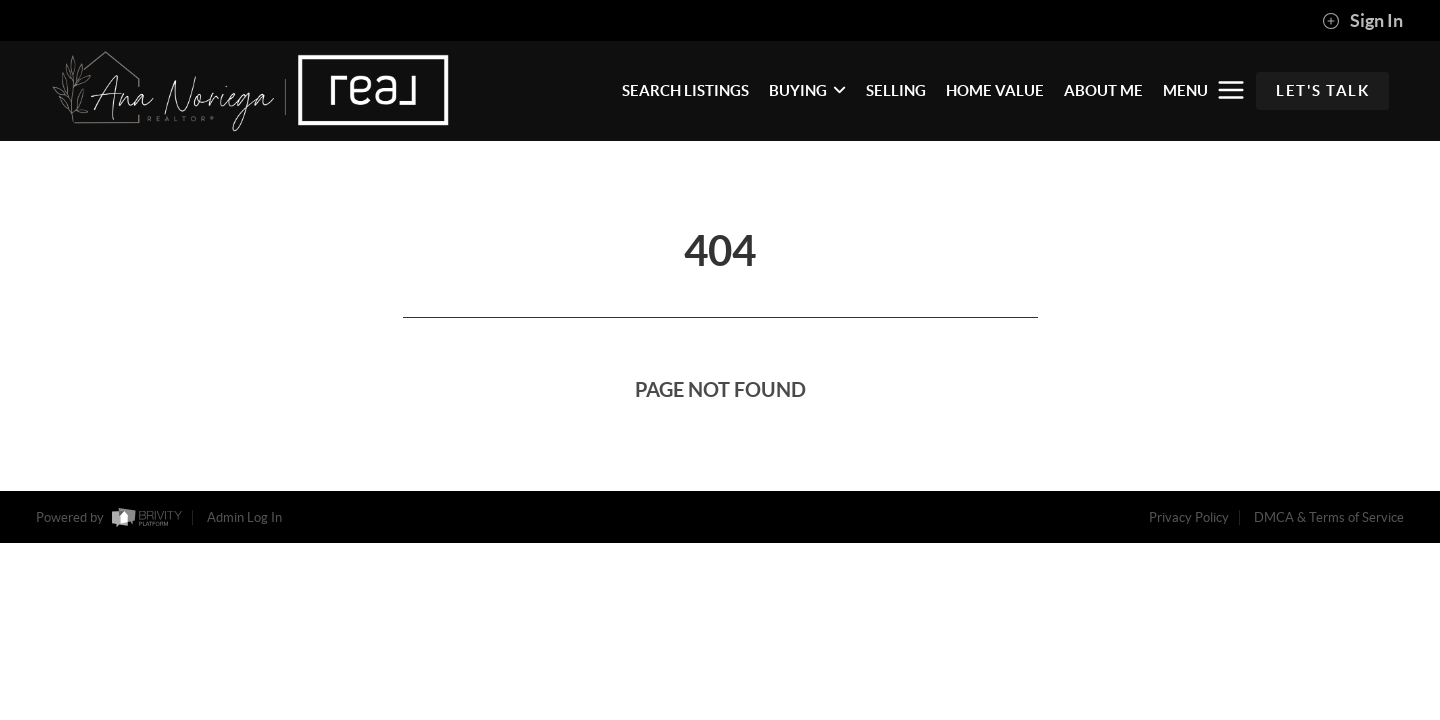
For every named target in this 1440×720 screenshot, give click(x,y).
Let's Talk (1322, 90)
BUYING (807, 90)
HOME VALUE (995, 90)
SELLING (896, 90)
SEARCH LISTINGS (685, 90)
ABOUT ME (1103, 90)
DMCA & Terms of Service (1329, 517)
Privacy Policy (1189, 517)
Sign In (1362, 21)
